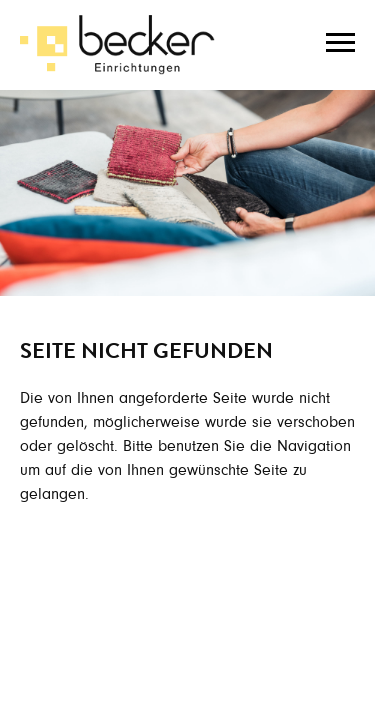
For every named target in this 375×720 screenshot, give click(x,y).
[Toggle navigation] (340, 40)
